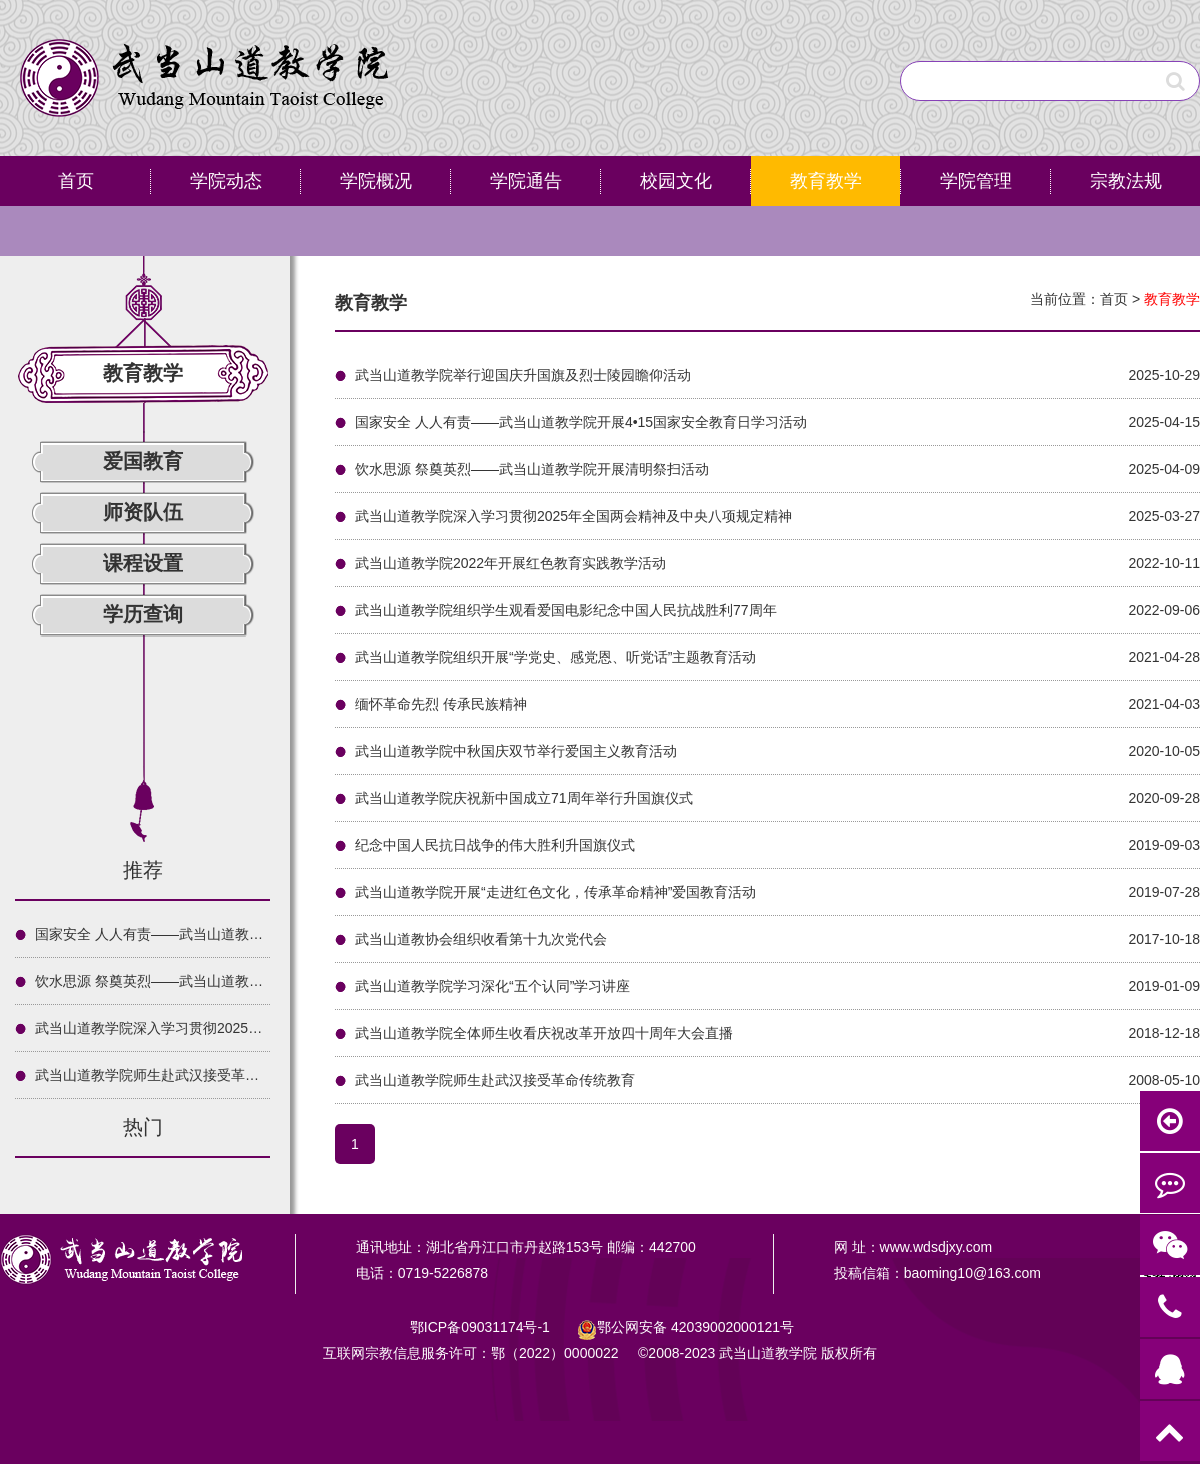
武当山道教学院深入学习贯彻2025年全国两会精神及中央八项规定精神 (253, 1028)
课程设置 (143, 563)
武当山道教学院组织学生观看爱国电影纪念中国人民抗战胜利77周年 (566, 610)
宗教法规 (1126, 181)
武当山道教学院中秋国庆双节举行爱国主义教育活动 (516, 751)
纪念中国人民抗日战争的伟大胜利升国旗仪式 (495, 845)
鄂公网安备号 (695, 1327)
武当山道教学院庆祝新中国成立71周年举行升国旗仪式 (524, 798)
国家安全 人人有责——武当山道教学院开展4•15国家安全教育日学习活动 (261, 934)
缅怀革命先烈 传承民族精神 (441, 704)
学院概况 (376, 181)
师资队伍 (143, 512)
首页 (76, 181)
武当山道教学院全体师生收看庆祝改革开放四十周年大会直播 (544, 1033)
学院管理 (976, 181)
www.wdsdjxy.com (936, 1247)
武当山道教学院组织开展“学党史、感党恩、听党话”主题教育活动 (555, 657)
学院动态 (226, 181)
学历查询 (143, 614)
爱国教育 (143, 461)
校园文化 (676, 181)
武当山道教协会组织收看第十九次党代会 (481, 939)
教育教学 (826, 181)
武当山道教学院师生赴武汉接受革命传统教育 (175, 1075)
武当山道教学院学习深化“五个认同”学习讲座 (492, 986)
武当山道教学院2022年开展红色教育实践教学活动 (510, 563)
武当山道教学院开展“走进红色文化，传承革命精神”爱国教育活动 (555, 892)
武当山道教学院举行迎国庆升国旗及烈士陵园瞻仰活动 (523, 375)
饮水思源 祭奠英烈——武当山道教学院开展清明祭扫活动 (212, 981)
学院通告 (526, 181)
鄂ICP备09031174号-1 (482, 1327)
